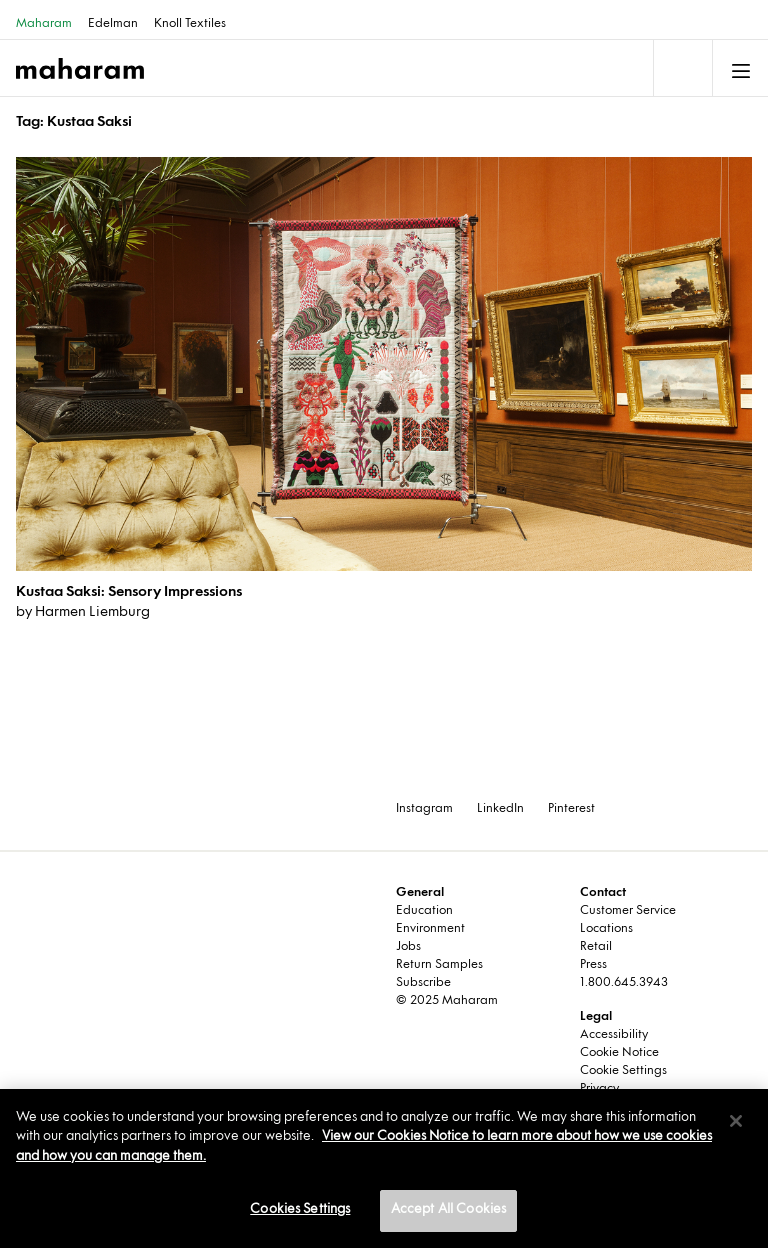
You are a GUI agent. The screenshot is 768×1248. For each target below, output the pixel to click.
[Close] (736, 1121)
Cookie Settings (623, 1071)
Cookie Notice (619, 1053)
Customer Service (628, 911)
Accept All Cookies (448, 1210)
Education (424, 911)
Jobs (408, 947)
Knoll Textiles (190, 24)
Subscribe (423, 983)
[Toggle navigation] (681, 68)
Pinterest (571, 809)
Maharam (44, 24)
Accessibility (614, 1035)
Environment (430, 929)
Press (593, 965)
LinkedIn (500, 809)
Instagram (424, 809)
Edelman (113, 24)
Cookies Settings (300, 1210)
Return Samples (439, 965)
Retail (596, 947)
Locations (606, 929)
